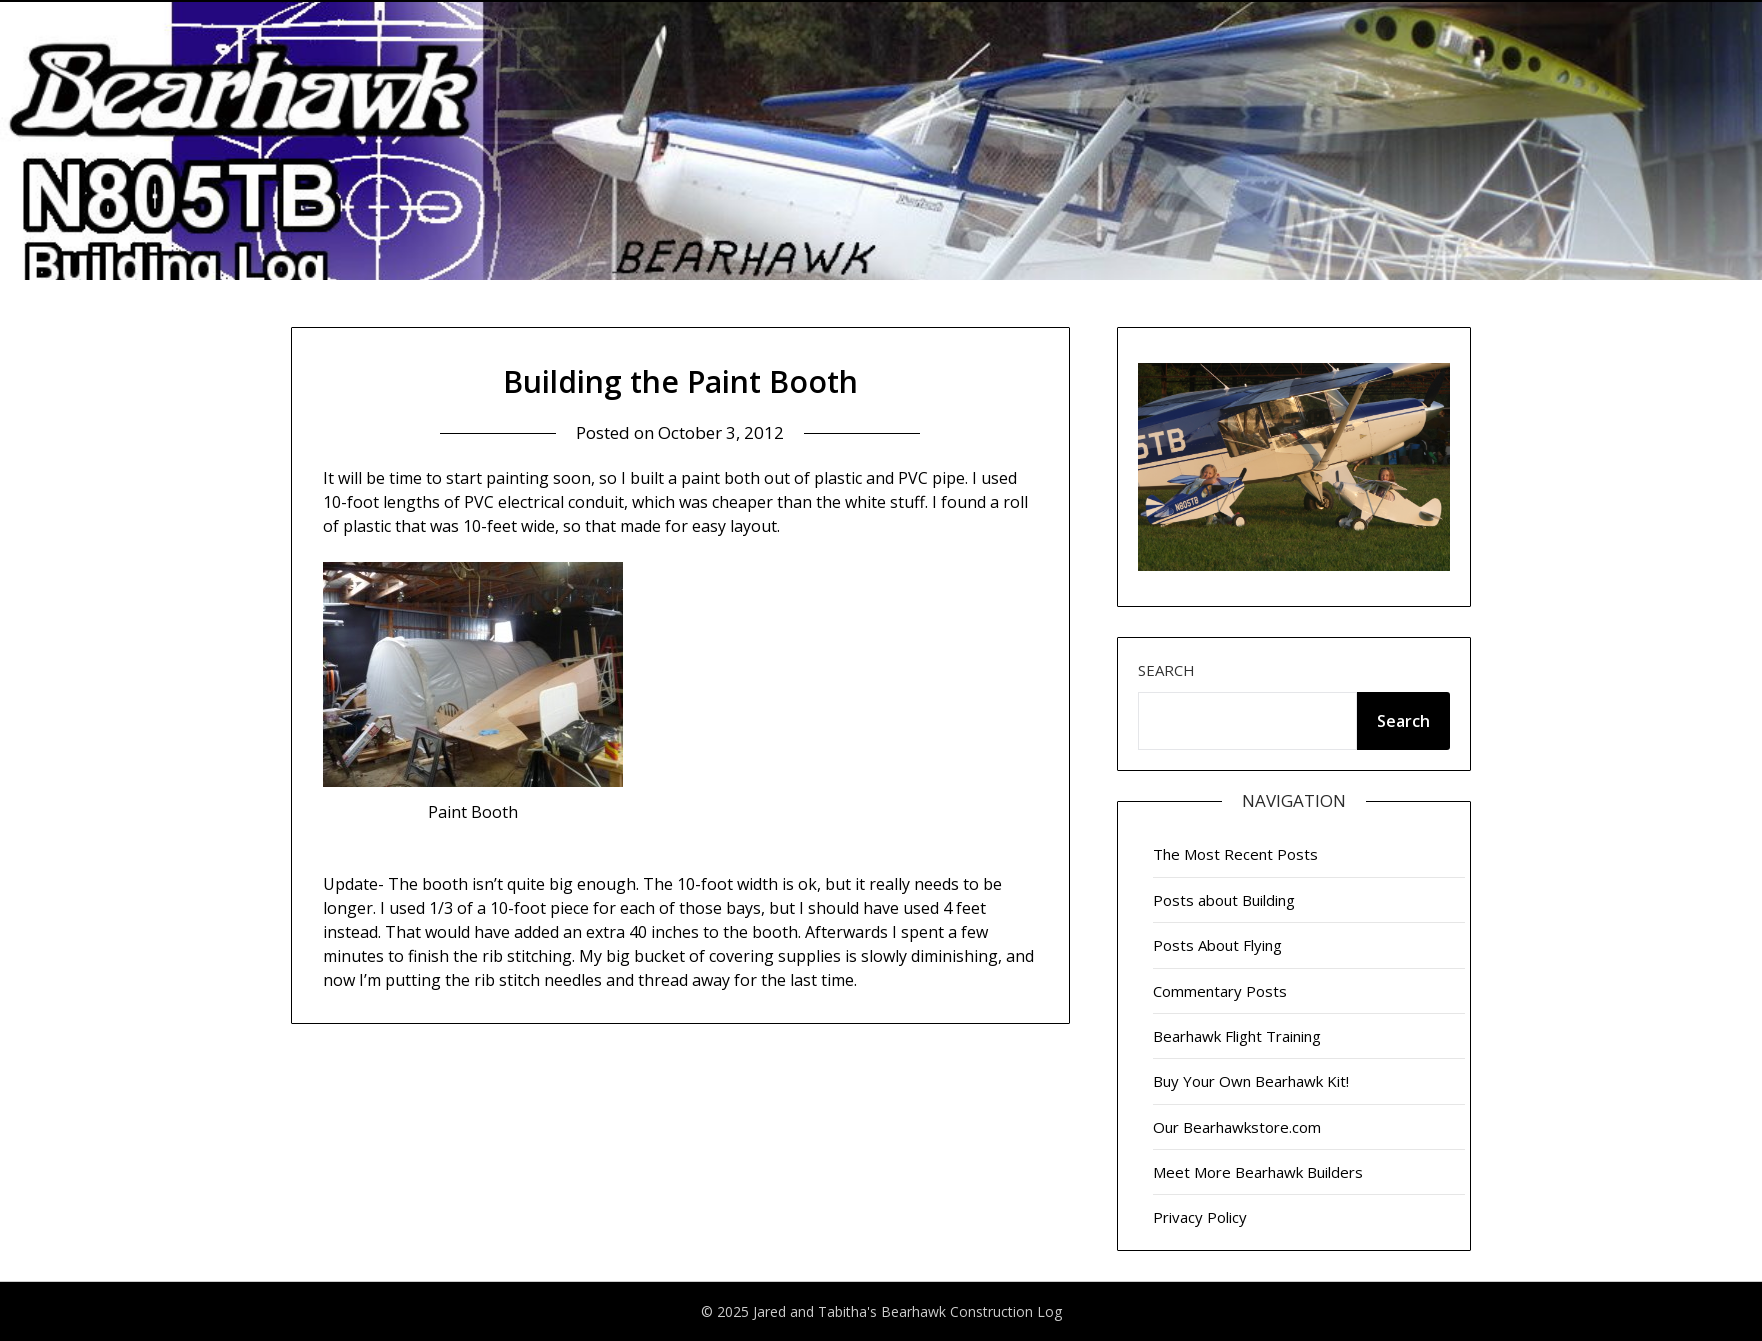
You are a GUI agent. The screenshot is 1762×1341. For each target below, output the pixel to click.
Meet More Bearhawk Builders (1258, 1172)
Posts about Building (1224, 900)
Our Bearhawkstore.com (1237, 1127)
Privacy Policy (1200, 1217)
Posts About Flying (1217, 945)
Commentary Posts (1220, 991)
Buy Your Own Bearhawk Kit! (1251, 1081)
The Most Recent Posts (1235, 854)
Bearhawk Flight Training (1237, 1036)
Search (1166, 670)
